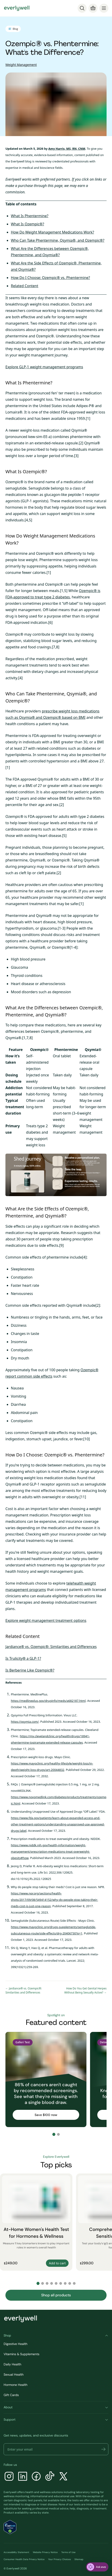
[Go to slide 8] (69, 2283)
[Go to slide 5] (56, 2283)
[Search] (82, 8)
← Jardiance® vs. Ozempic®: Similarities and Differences (23, 1990)
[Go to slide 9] (74, 2283)
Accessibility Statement (16, 2552)
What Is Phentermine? (29, 215)
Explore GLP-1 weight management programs (44, 366)
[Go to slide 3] (47, 2283)
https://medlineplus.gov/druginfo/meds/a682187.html (48, 1701)
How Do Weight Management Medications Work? (52, 232)
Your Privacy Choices (59, 2559)
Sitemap (78, 2559)
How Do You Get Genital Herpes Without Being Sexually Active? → (85, 1990)
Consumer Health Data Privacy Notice (24, 2559)
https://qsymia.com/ (25, 1722)
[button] (103, 2449)
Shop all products (56, 2295)
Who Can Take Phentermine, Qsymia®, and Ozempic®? (57, 240)
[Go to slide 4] (51, 2283)
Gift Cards (11, 2395)
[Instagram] (9, 2477)
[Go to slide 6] (60, 2283)
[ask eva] (97, 2566)
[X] (63, 2477)
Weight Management (21, 64)
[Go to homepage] (17, 8)
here (63, 2500)
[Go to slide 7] (65, 2283)
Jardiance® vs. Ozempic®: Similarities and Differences (51, 1646)
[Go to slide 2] (58, 2134)
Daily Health (12, 2364)
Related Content (24, 285)
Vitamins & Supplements (21, 2354)
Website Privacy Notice (45, 2552)
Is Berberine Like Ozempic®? (29, 1670)
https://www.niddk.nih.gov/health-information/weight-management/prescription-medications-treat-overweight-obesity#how (50, 1851)
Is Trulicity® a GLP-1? (23, 1658)
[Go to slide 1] (53, 2134)
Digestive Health (15, 2344)
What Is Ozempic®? (27, 224)
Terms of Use (68, 2552)
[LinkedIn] (22, 2477)
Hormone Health (15, 2385)
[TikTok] (49, 2477)
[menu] (103, 8)
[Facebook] (36, 2477)
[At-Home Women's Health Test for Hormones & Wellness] (36, 2222)
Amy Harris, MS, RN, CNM (66, 149)
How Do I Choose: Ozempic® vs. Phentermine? (50, 277)
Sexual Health (14, 2374)
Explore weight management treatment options (45, 1620)
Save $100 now (46, 2115)
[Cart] (93, 8)
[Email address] (56, 2449)
